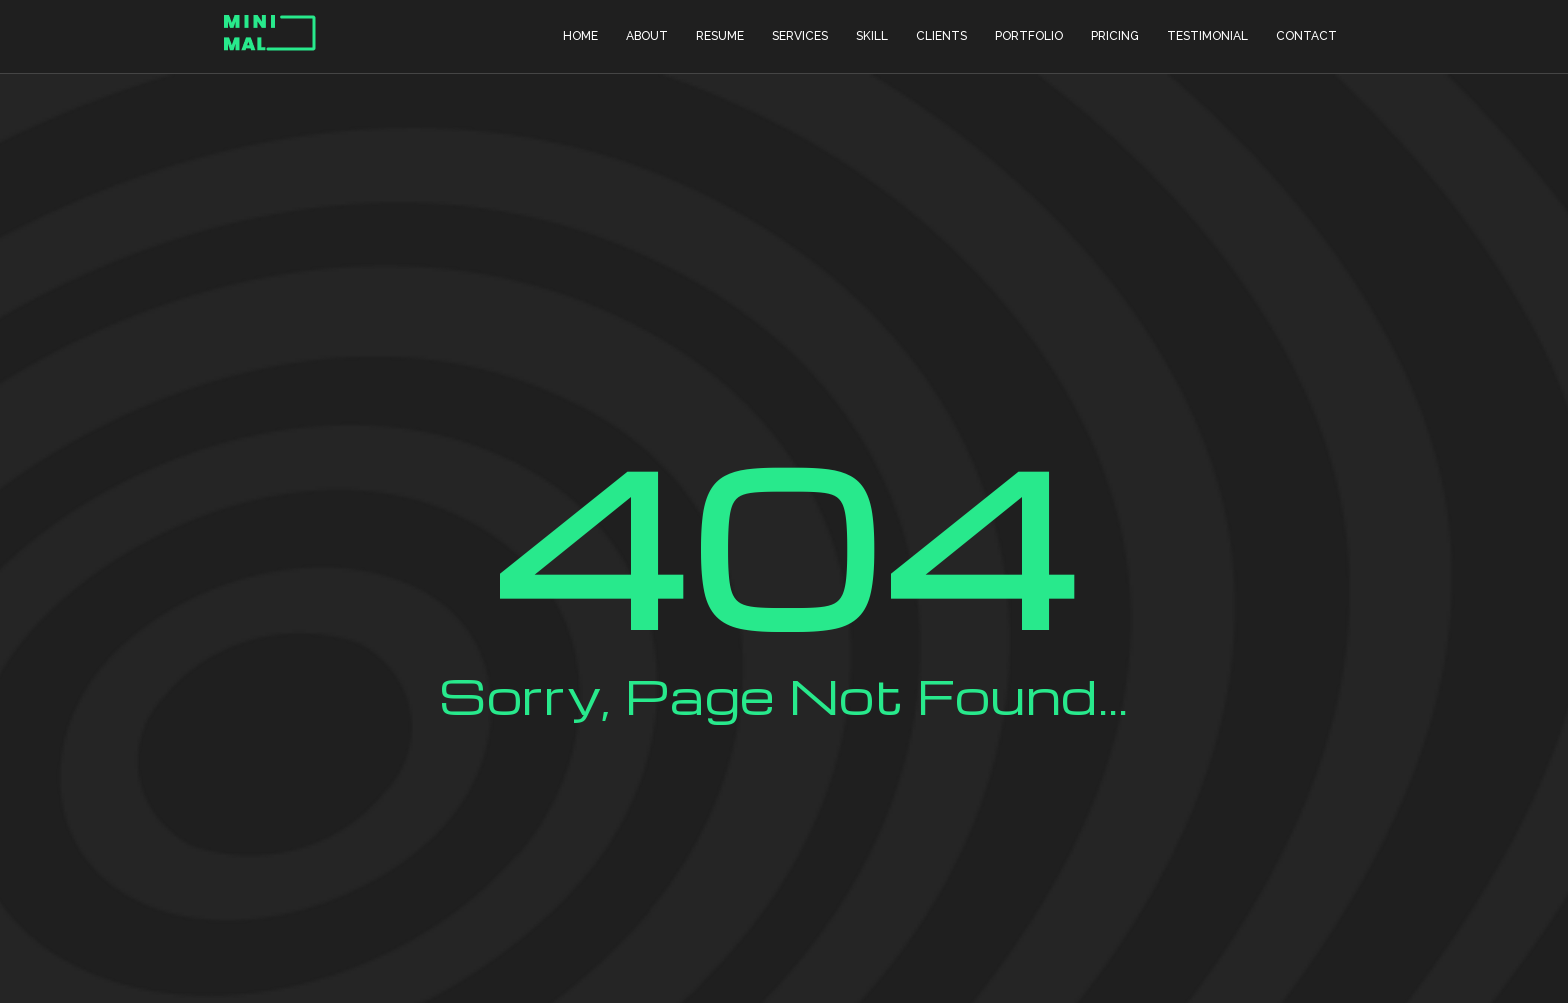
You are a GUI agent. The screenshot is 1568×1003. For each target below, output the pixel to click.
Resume (720, 36)
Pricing (1115, 36)
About (647, 36)
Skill (872, 36)
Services (800, 36)
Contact (1306, 36)
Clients (941, 36)
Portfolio (1029, 36)
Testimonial (1207, 36)
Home (580, 36)
